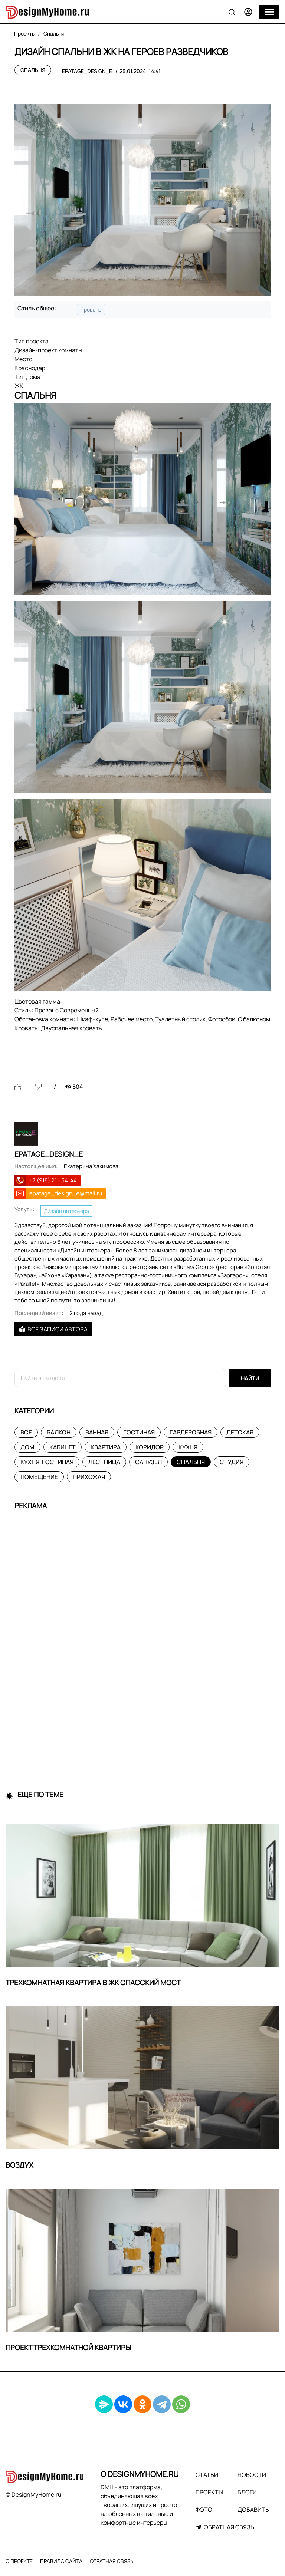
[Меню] (269, 12)
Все (26, 1432)
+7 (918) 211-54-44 (53, 1180)
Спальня (32, 69)
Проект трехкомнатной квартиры (68, 2347)
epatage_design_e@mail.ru (65, 1193)
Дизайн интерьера (66, 1211)
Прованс (91, 309)
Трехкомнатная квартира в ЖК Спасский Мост (93, 1982)
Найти (250, 1378)
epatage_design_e (87, 71)
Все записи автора (53, 1329)
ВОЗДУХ (19, 2165)
